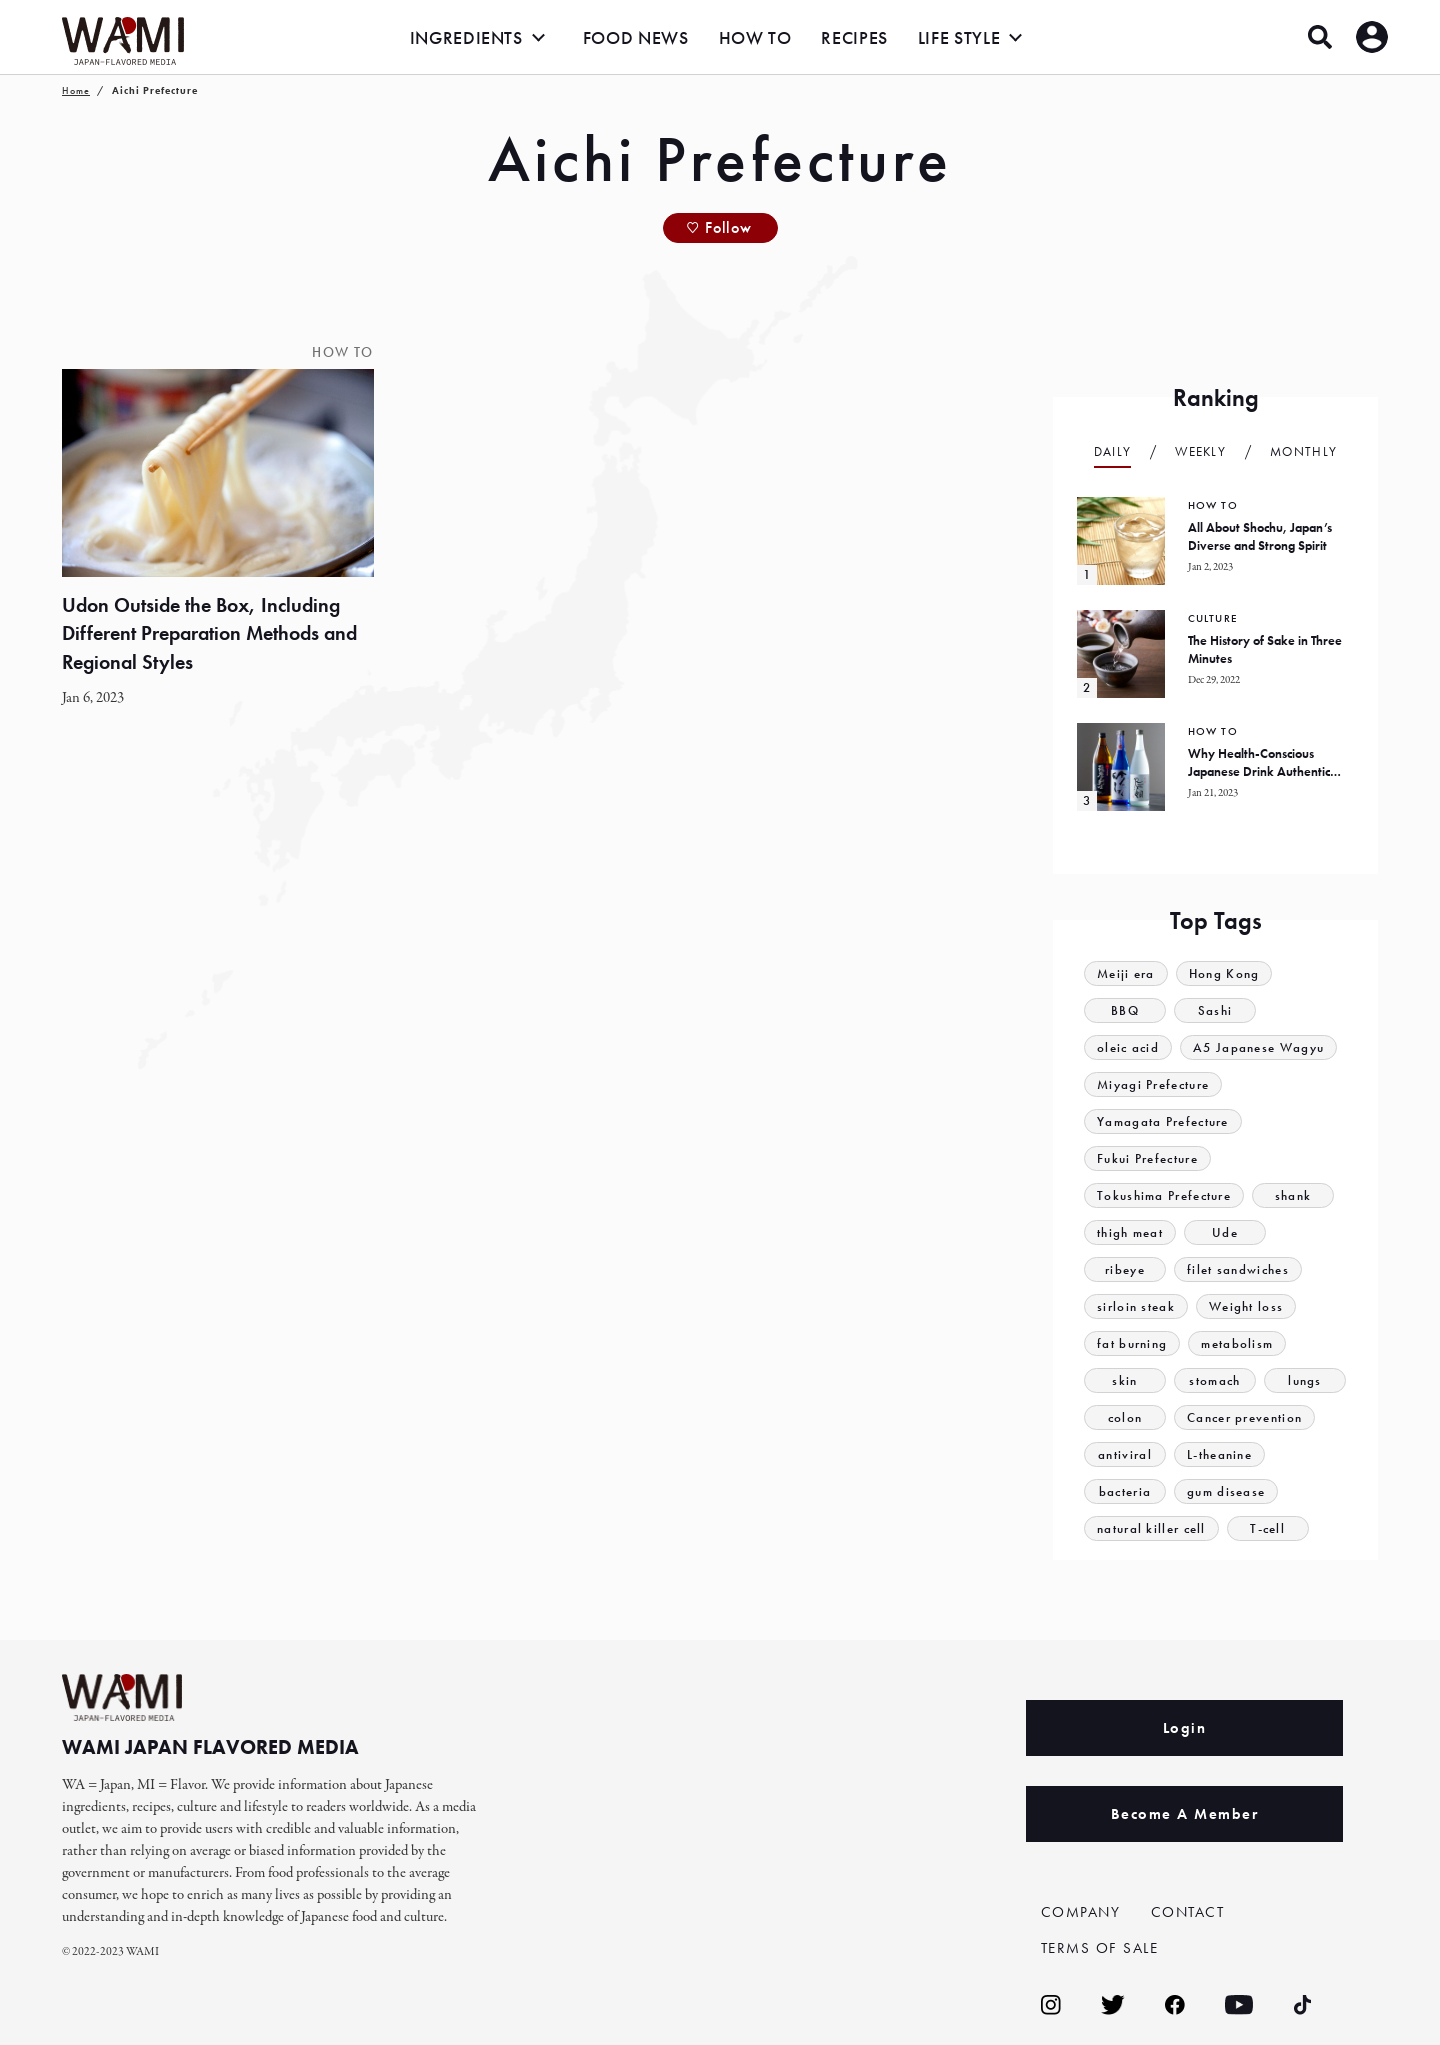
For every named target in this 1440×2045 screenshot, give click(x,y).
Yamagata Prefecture (1163, 1121)
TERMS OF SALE (1100, 1948)
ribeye (1125, 1269)
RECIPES (854, 37)
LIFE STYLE (959, 37)
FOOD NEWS (636, 37)
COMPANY (1081, 1912)
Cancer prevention (1244, 1417)
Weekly (1200, 451)
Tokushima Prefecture (1164, 1195)
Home (76, 90)
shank (1293, 1195)
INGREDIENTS (466, 37)
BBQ (1125, 1010)
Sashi (1215, 1010)
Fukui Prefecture (1147, 1158)
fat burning (1132, 1343)
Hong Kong (1224, 973)
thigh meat (1130, 1232)
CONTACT (1188, 1912)
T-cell (1267, 1528)
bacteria (1125, 1491)
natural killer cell (1151, 1528)
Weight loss (1246, 1306)
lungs (1305, 1380)
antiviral (1125, 1454)
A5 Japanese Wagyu (1258, 1047)
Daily (1113, 451)
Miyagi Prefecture (1153, 1084)
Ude (1225, 1232)
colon (1125, 1417)
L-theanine (1219, 1454)
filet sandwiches (1238, 1269)
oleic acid (1128, 1047)
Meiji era (1126, 973)
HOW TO (755, 37)
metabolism (1237, 1343)
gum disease (1226, 1491)
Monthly (1303, 451)
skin (1124, 1380)
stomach (1214, 1380)
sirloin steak (1136, 1306)
